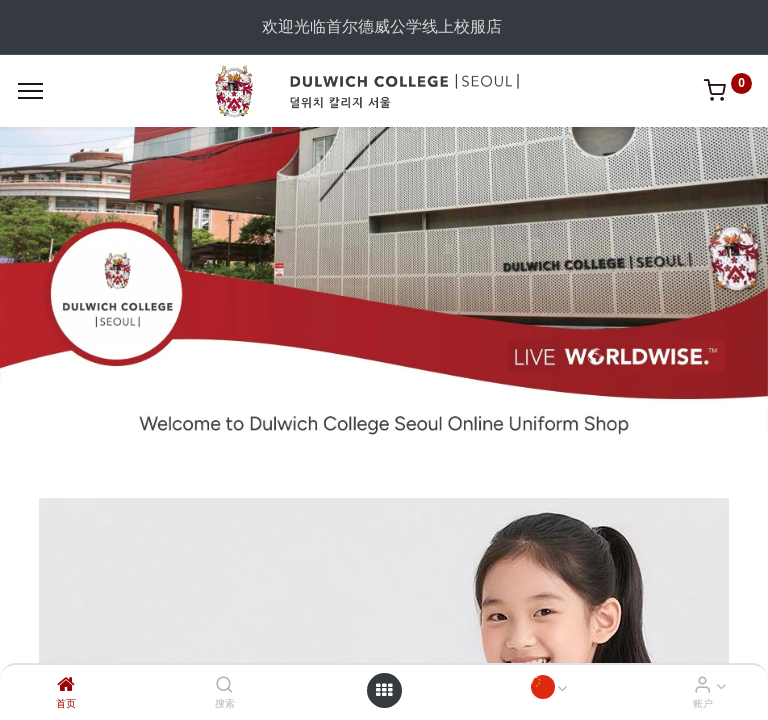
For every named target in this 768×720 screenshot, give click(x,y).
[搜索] (224, 685)
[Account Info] (702, 685)
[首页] (66, 685)
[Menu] (30, 91)
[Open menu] (384, 690)
